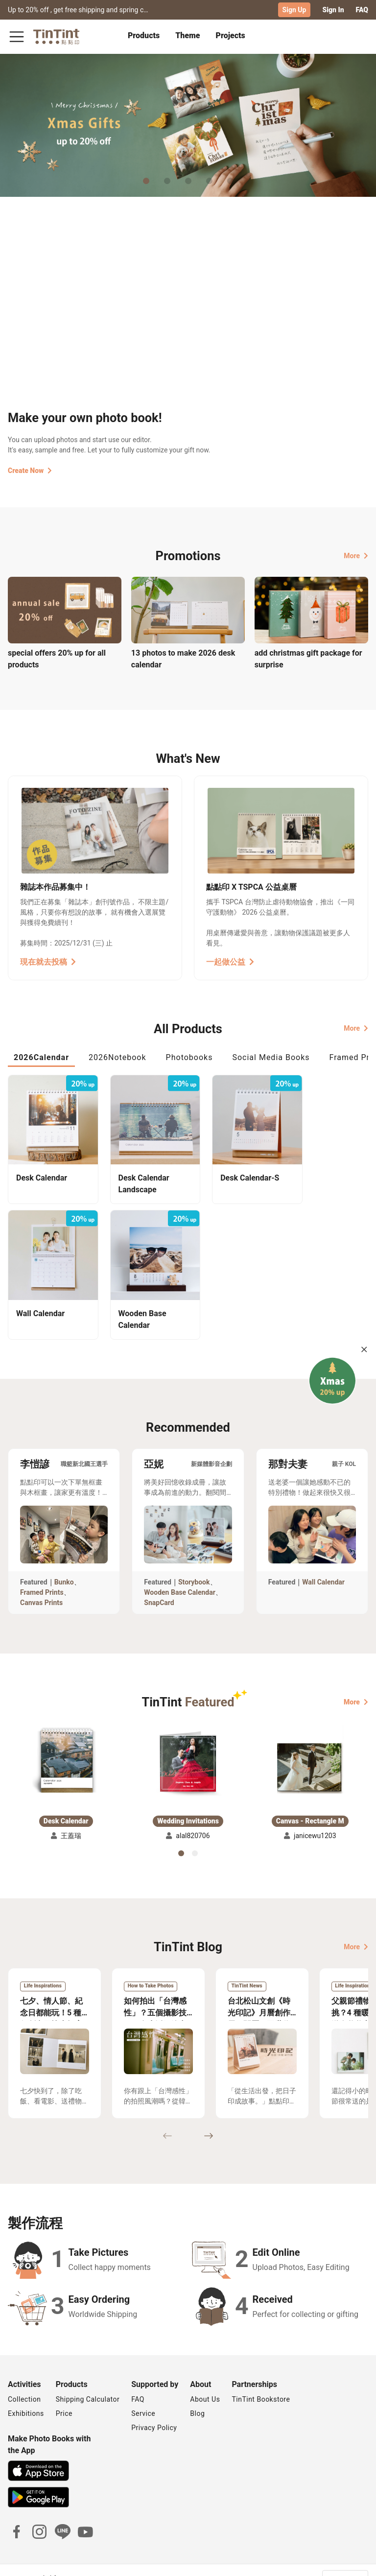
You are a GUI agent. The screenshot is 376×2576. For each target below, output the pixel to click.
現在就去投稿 (48, 961)
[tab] (143, 36)
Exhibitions (26, 2395)
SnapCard (159, 1584)
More (356, 555)
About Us (205, 2381)
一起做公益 (230, 961)
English (350, 2561)
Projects (230, 35)
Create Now (30, 470)
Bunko (64, 1564)
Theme (187, 35)
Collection (24, 2381)
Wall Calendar (323, 1564)
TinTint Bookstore (261, 2381)
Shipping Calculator (88, 2381)
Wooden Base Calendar (179, 1574)
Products (144, 35)
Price (64, 2395)
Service (143, 2395)
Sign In (333, 10)
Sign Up (294, 10)
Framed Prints (42, 1574)
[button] (66, 1743)
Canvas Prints (41, 1584)
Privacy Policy (154, 2409)
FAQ (362, 10)
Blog (197, 2395)
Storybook (194, 1564)
